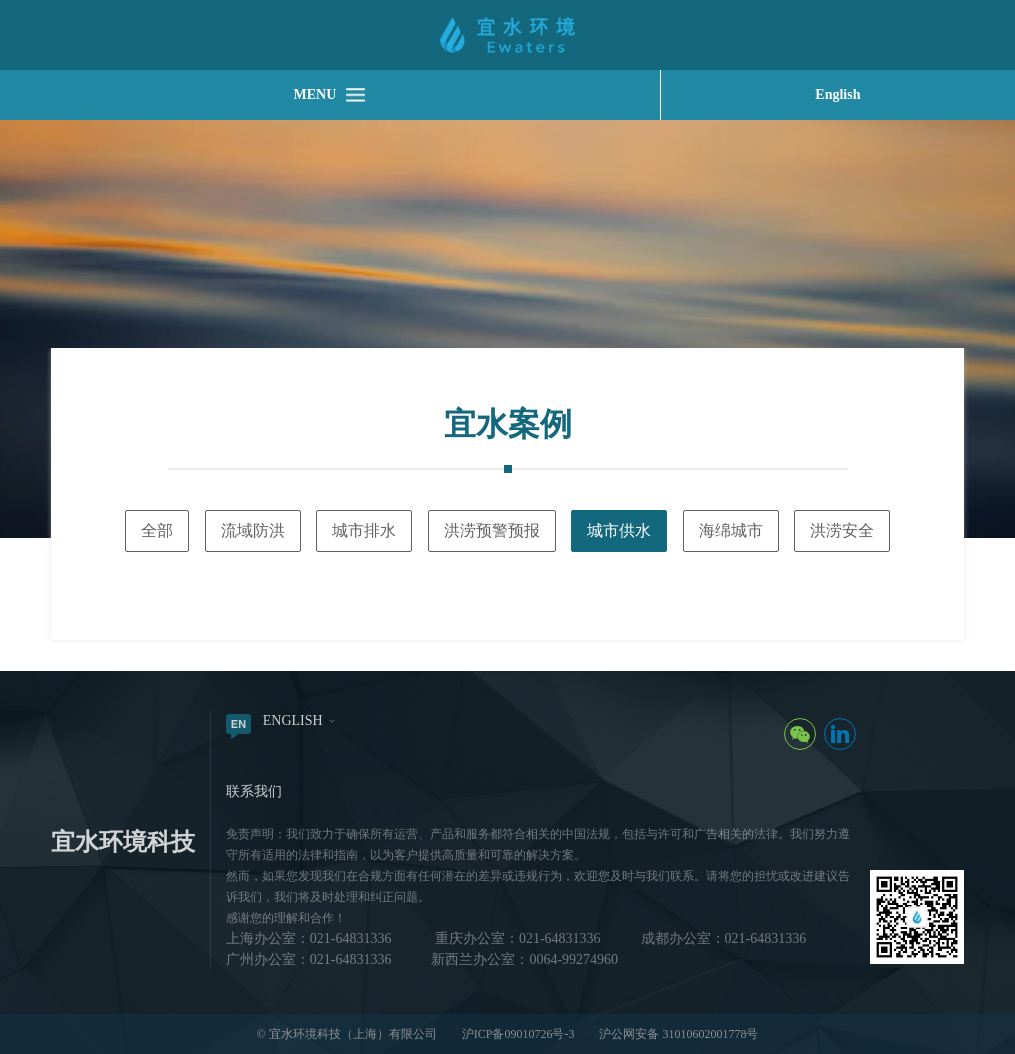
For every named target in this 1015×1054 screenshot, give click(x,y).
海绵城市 (731, 530)
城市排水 (364, 530)
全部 (157, 530)
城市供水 (619, 530)
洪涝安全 (842, 530)
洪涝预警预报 (492, 530)
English (837, 94)
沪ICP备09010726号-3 (518, 1034)
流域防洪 (253, 530)
